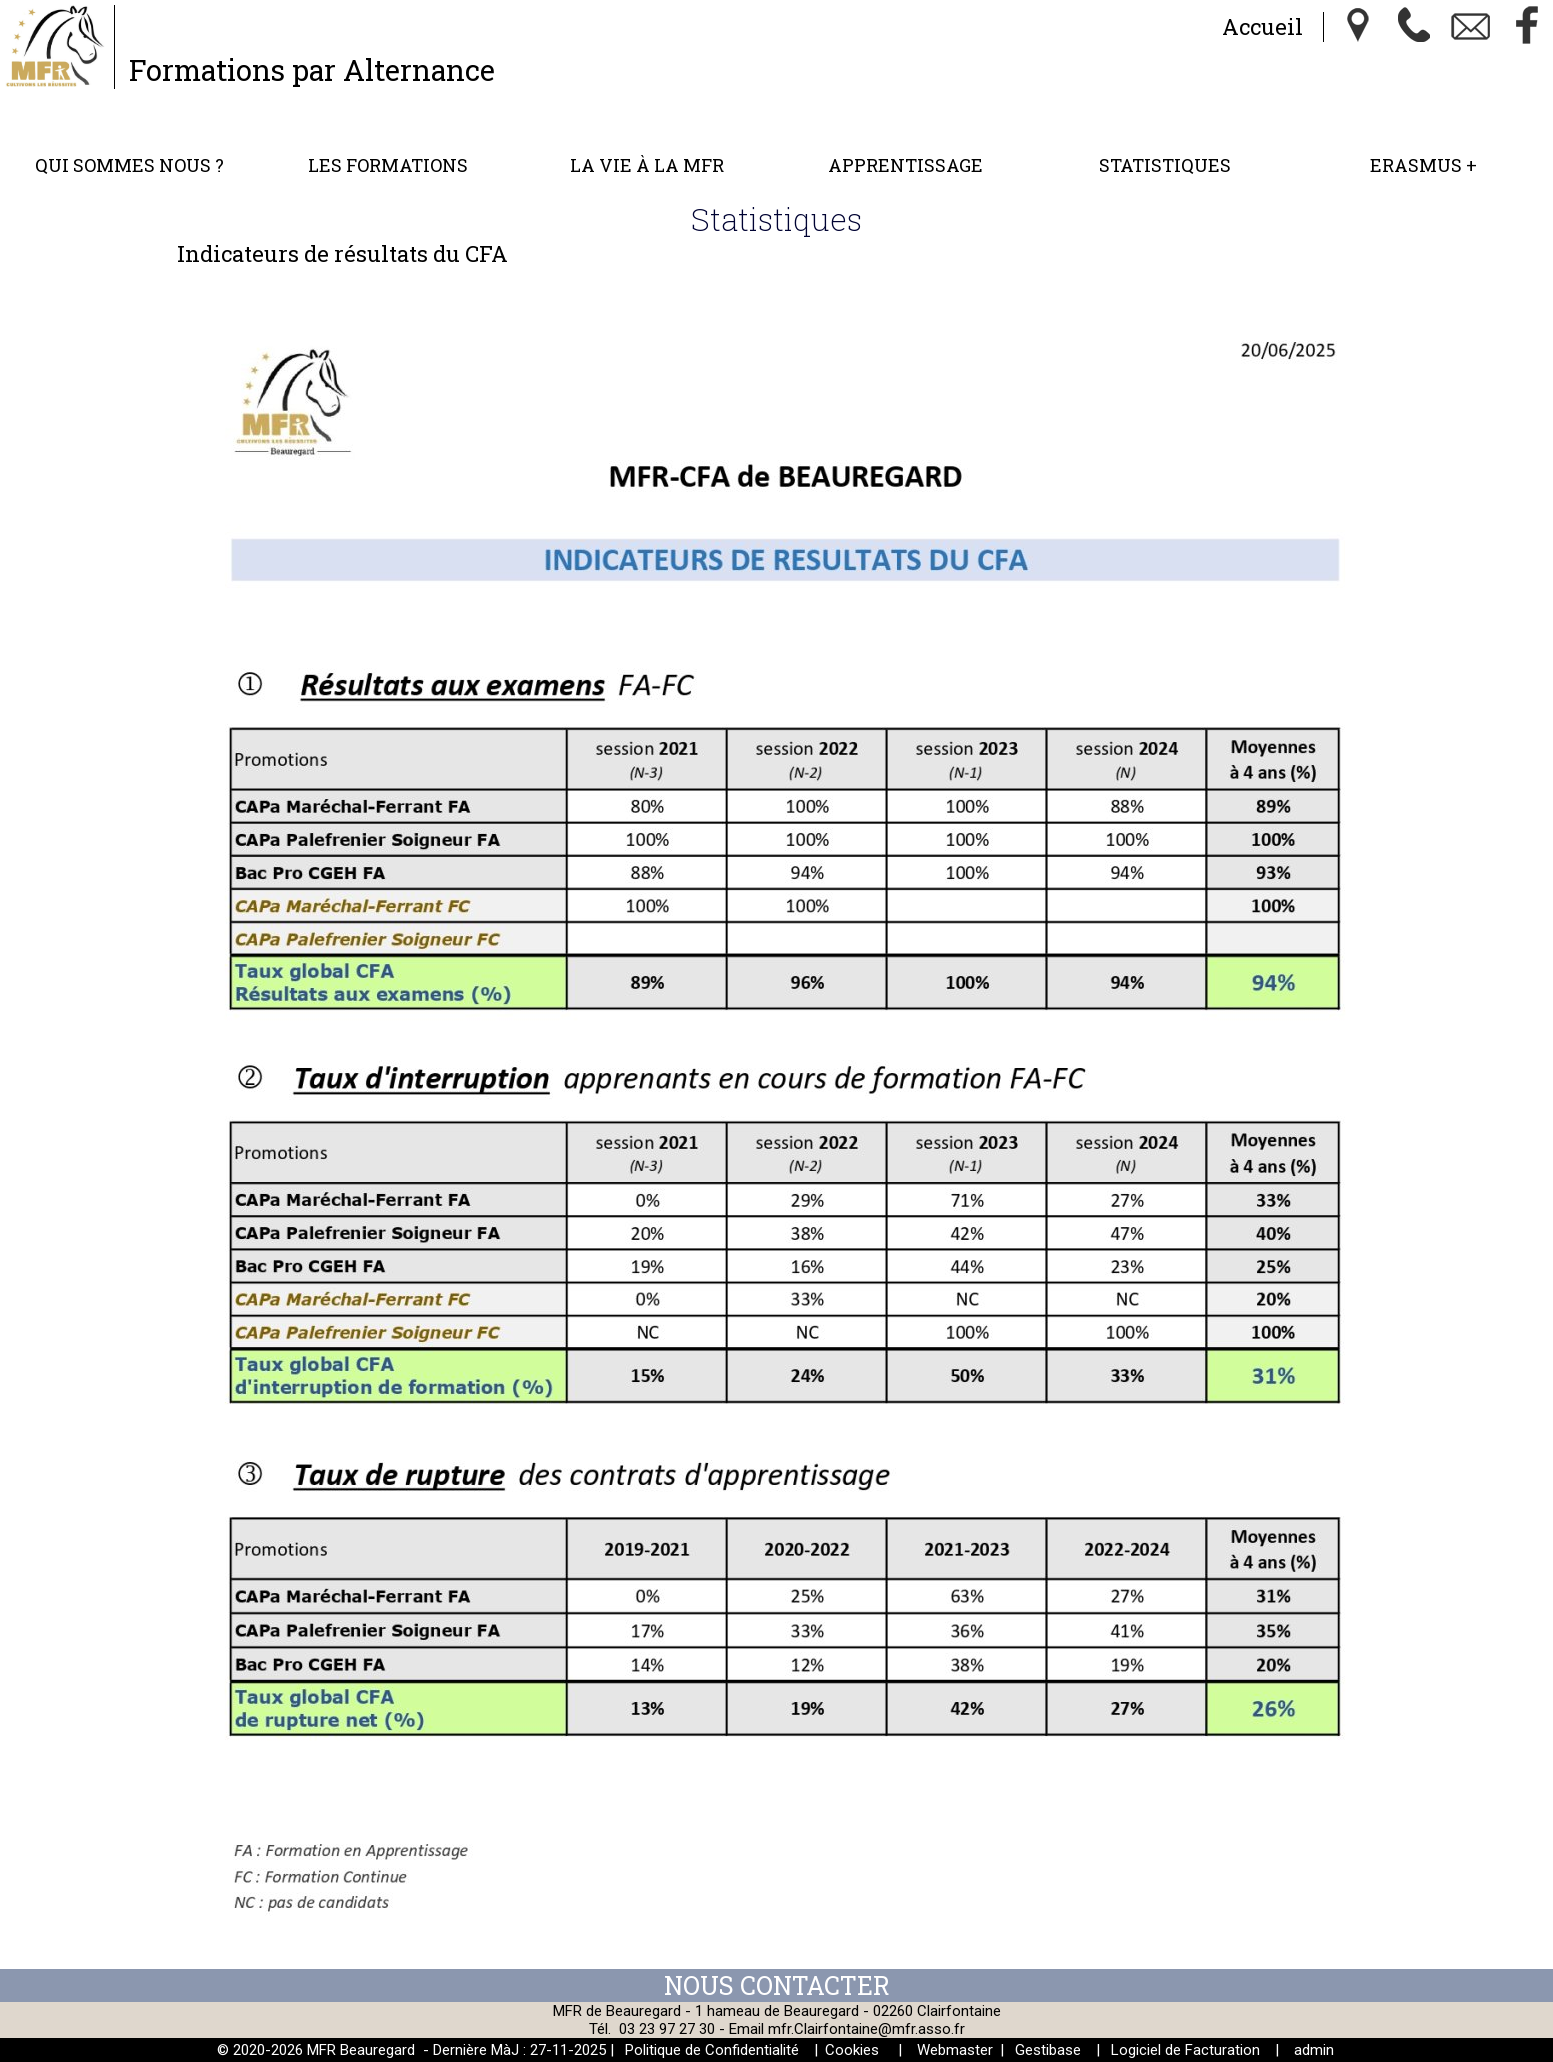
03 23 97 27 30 (667, 2029)
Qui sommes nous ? (129, 165)
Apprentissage (905, 165)
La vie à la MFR (647, 165)
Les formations (388, 165)
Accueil (1262, 26)
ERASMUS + (1423, 165)
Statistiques (1165, 165)
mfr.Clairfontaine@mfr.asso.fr (866, 2029)
